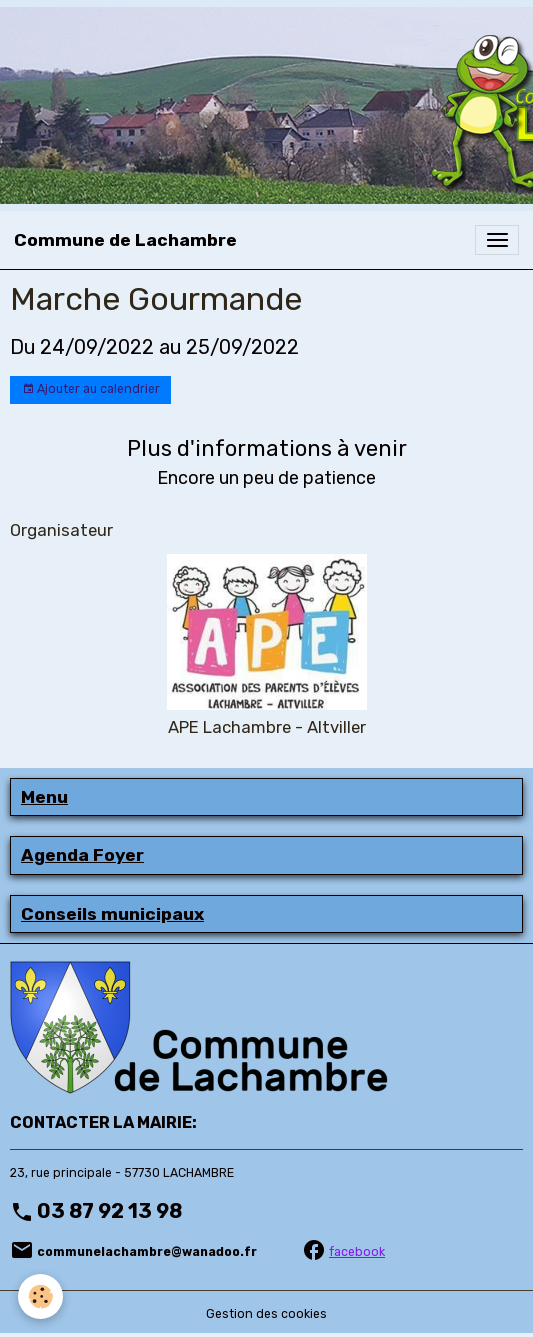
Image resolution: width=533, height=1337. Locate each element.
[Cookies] (40, 1296)
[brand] (125, 240)
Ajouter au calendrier (91, 389)
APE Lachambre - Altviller (267, 727)
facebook (357, 1252)
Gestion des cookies (266, 1314)
